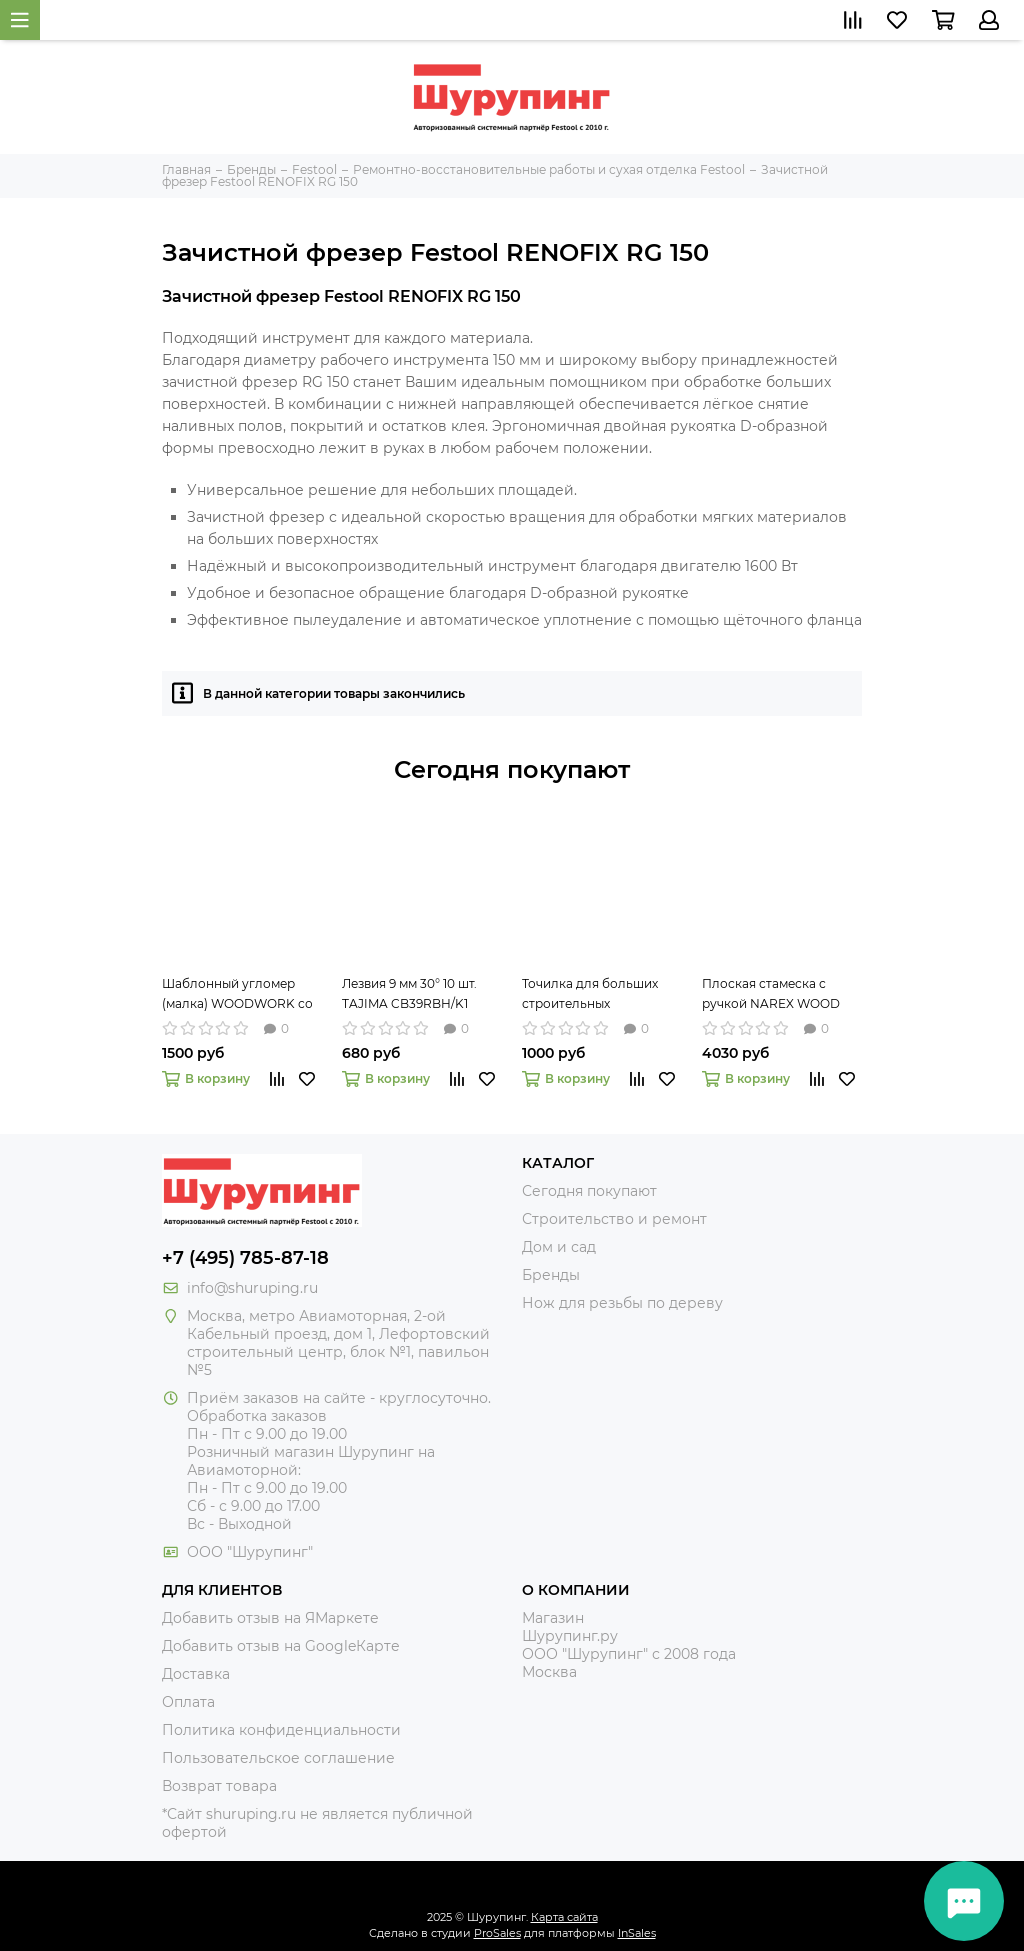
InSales (637, 1933)
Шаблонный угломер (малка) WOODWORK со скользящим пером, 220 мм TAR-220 (237, 995)
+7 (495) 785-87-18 (245, 1258)
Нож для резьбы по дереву (622, 1303)
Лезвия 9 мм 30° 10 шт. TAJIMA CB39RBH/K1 (409, 993)
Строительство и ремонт (614, 1219)
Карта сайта (564, 1917)
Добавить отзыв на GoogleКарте (281, 1646)
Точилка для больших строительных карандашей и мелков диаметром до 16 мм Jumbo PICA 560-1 (591, 995)
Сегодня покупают (512, 769)
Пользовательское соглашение (278, 1758)
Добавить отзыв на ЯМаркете (270, 1618)
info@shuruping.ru (252, 1288)
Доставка (196, 1674)
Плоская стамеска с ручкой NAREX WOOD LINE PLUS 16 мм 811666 (772, 995)
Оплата (188, 1702)
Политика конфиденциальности (281, 1730)
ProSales (497, 1933)
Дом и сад (559, 1247)
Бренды (551, 1275)
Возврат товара (219, 1786)
